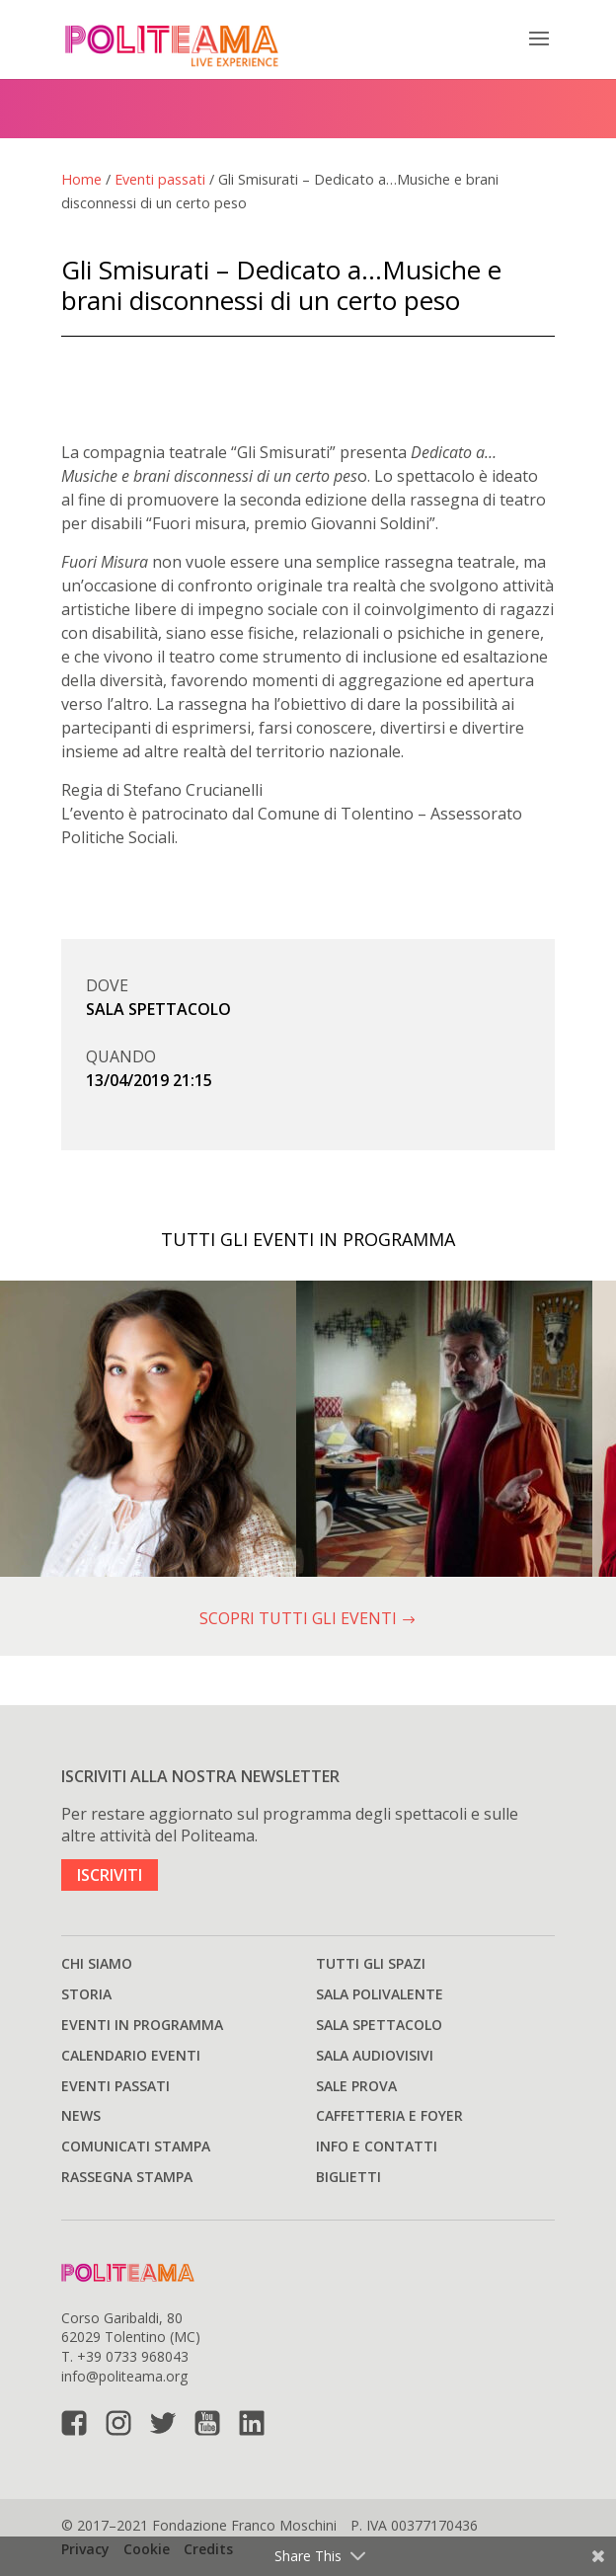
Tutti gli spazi (370, 1963)
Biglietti (348, 2176)
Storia (86, 1994)
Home (81, 179)
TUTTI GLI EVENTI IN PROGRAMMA (308, 1239)
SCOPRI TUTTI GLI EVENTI (308, 1618)
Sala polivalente (379, 1994)
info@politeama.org (124, 2376)
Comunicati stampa (135, 2146)
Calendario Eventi (130, 2055)
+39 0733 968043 (133, 2356)
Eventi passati (160, 179)
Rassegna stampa (126, 2176)
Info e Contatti (376, 2146)
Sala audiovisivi (374, 2055)
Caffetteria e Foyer (389, 2115)
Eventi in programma (142, 2024)
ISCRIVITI (109, 1875)
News (81, 2115)
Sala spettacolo (379, 2024)
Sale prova (356, 2085)
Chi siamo (96, 1963)
